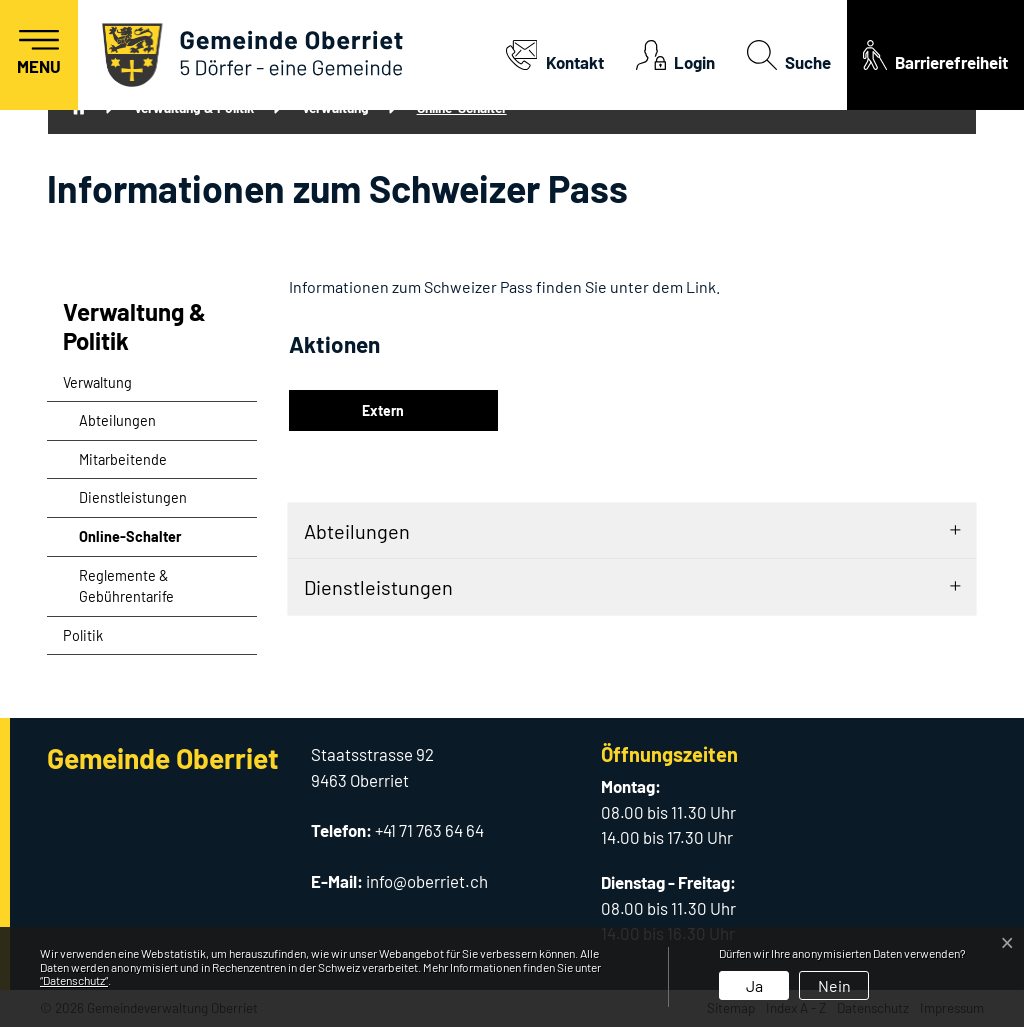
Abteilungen (117, 420)
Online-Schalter (130, 542)
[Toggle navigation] (39, 55)
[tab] (632, 531)
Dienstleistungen (133, 497)
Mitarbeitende (123, 459)
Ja (754, 985)
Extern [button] (384, 410)
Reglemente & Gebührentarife (126, 586)
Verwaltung (97, 382)
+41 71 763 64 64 (429, 830)
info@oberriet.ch (427, 881)
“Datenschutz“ (74, 980)
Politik (83, 635)
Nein (834, 985)
